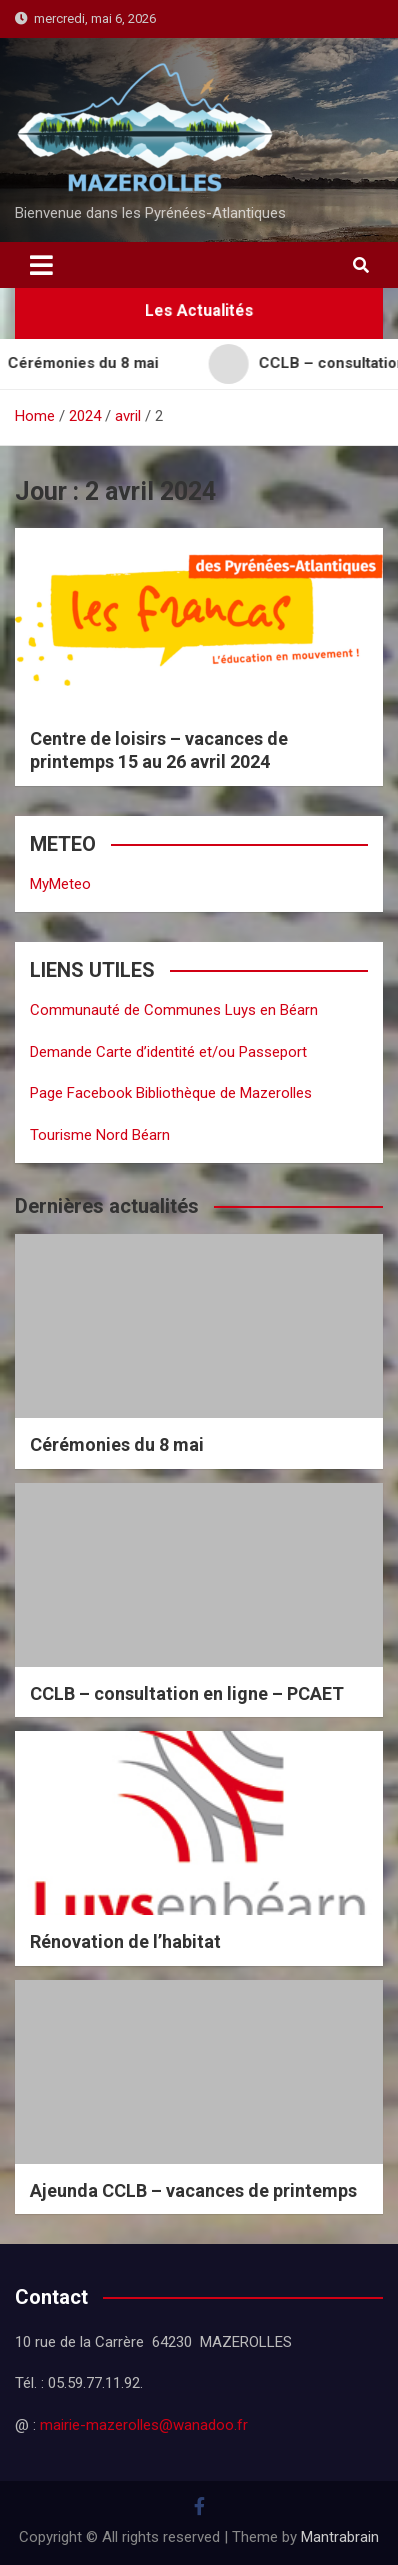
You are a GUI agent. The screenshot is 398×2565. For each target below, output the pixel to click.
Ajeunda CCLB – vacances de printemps (193, 2190)
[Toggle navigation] (41, 265)
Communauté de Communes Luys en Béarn (174, 1010)
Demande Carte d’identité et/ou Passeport (168, 1052)
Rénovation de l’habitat (125, 1941)
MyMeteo (60, 884)
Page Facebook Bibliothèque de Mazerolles (171, 1093)
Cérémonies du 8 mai (117, 1444)
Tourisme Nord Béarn (100, 1135)
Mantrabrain (340, 2537)
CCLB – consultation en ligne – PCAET (187, 1693)
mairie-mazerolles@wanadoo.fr (144, 2425)
